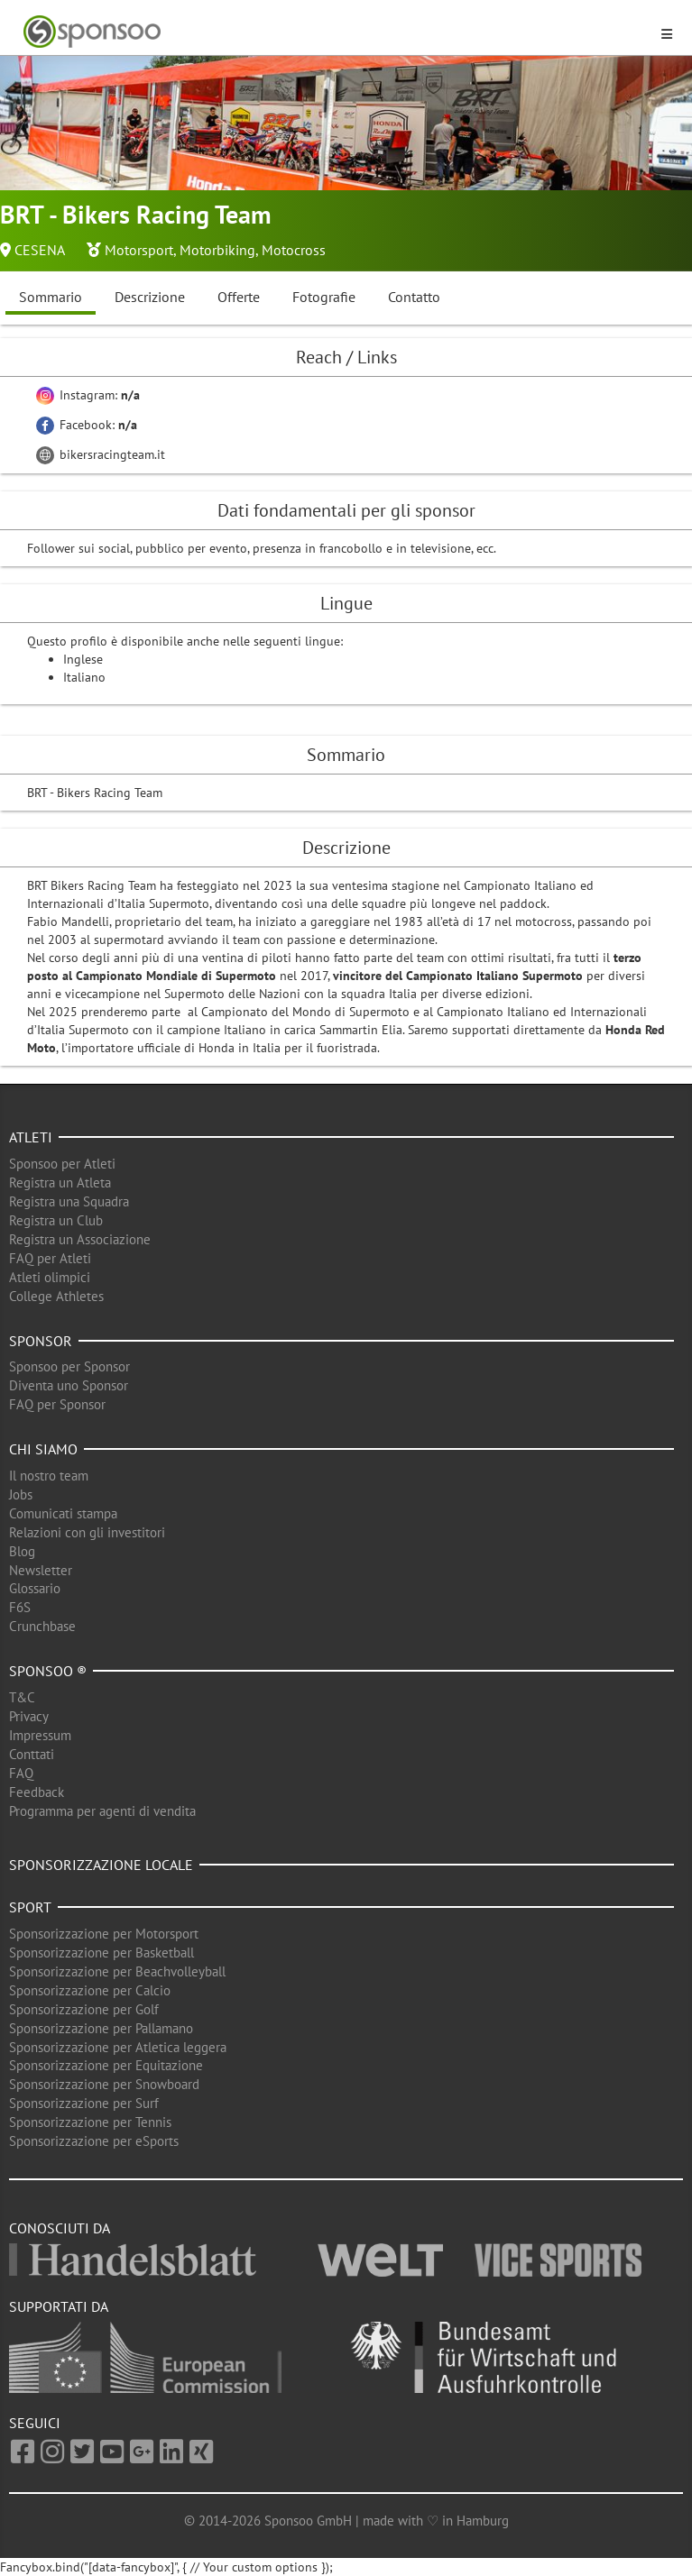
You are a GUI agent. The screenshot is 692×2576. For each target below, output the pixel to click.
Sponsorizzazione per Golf (84, 2009)
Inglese (83, 659)
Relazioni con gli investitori (87, 1532)
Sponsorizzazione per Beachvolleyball (117, 1971)
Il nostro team (48, 1475)
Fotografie (323, 297)
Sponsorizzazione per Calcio (90, 1990)
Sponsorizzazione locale (101, 1865)
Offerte (238, 297)
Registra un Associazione (80, 1239)
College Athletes (56, 1296)
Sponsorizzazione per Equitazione (106, 2065)
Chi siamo (43, 1449)
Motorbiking (217, 250)
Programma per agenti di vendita (102, 1811)
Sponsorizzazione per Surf (84, 2103)
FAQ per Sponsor (57, 1404)
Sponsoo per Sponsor (69, 1366)
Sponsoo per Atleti (62, 1163)
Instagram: (88, 395)
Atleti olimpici (49, 1277)
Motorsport (139, 250)
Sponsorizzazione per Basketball (101, 1952)
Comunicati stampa (63, 1513)
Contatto (414, 297)
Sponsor (40, 1341)
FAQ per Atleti (50, 1258)
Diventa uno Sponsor (68, 1385)
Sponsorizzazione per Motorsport (103, 1933)
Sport (30, 1907)
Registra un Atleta (60, 1182)
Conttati (31, 1754)
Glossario (34, 1588)
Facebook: (86, 425)
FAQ (21, 1773)
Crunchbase (42, 1626)
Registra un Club (56, 1220)
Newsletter (40, 1570)
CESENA (39, 250)
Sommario (50, 297)
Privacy (29, 1716)
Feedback (36, 1792)
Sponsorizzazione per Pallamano (101, 2028)
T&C (22, 1697)
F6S (20, 1607)
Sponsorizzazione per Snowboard (104, 2084)
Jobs (20, 1494)
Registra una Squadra (69, 1201)
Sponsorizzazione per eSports (94, 2141)
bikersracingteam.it (100, 454)
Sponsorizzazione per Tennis (90, 2122)
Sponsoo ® (48, 1671)
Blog (22, 1551)
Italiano (84, 677)
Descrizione (150, 297)
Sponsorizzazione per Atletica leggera (117, 2047)
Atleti (30, 1137)
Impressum (40, 1735)
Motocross (294, 250)
